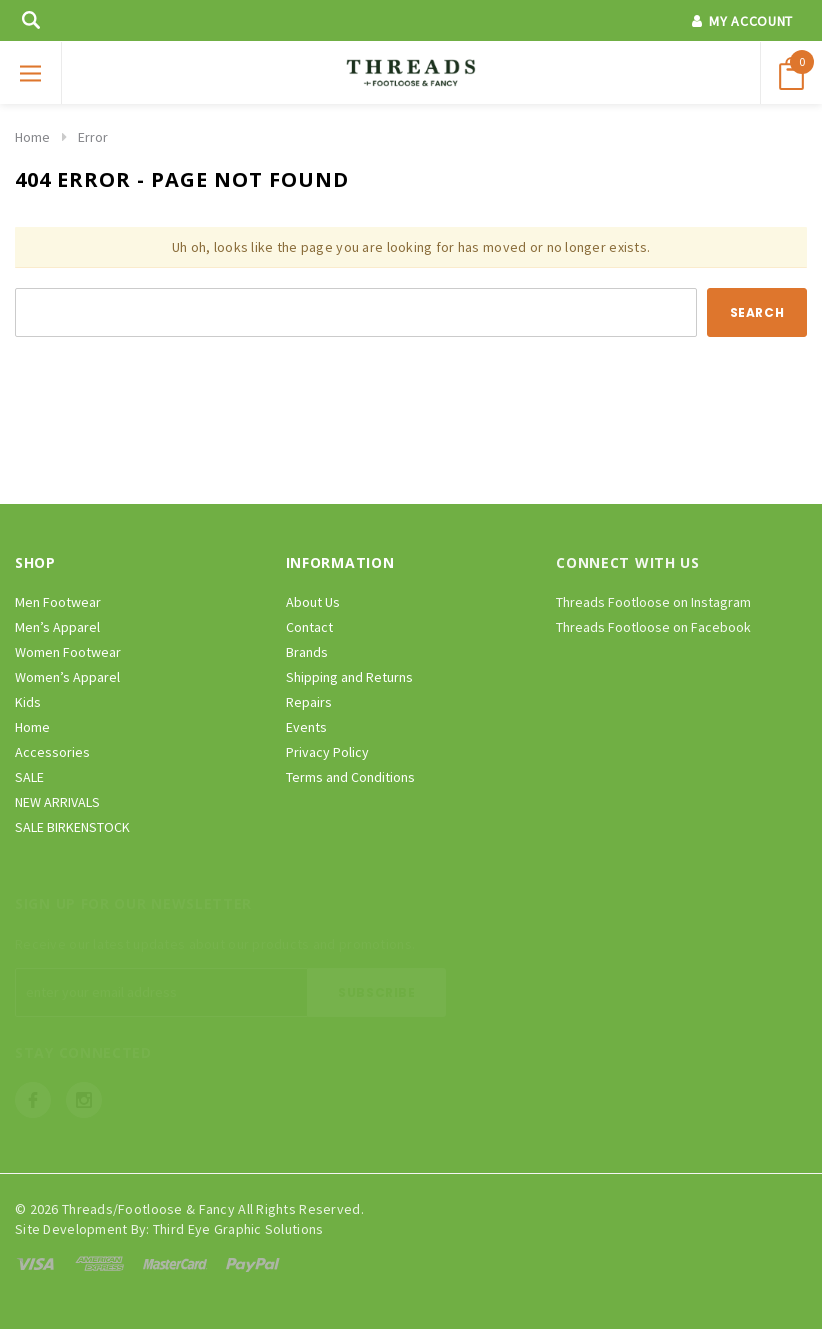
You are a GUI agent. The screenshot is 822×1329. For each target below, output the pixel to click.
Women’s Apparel (67, 677)
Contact (309, 627)
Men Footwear (58, 602)
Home (32, 137)
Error (93, 137)
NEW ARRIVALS (57, 802)
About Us (313, 602)
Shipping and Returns (349, 677)
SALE (29, 777)
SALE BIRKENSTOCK (72, 827)
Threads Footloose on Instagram (653, 602)
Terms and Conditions (350, 777)
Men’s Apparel (57, 627)
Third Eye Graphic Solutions (238, 1229)
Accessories (52, 752)
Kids (28, 702)
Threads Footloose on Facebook (653, 627)
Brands (307, 652)
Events (306, 727)
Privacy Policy (327, 752)
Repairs (309, 702)
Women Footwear (68, 652)
